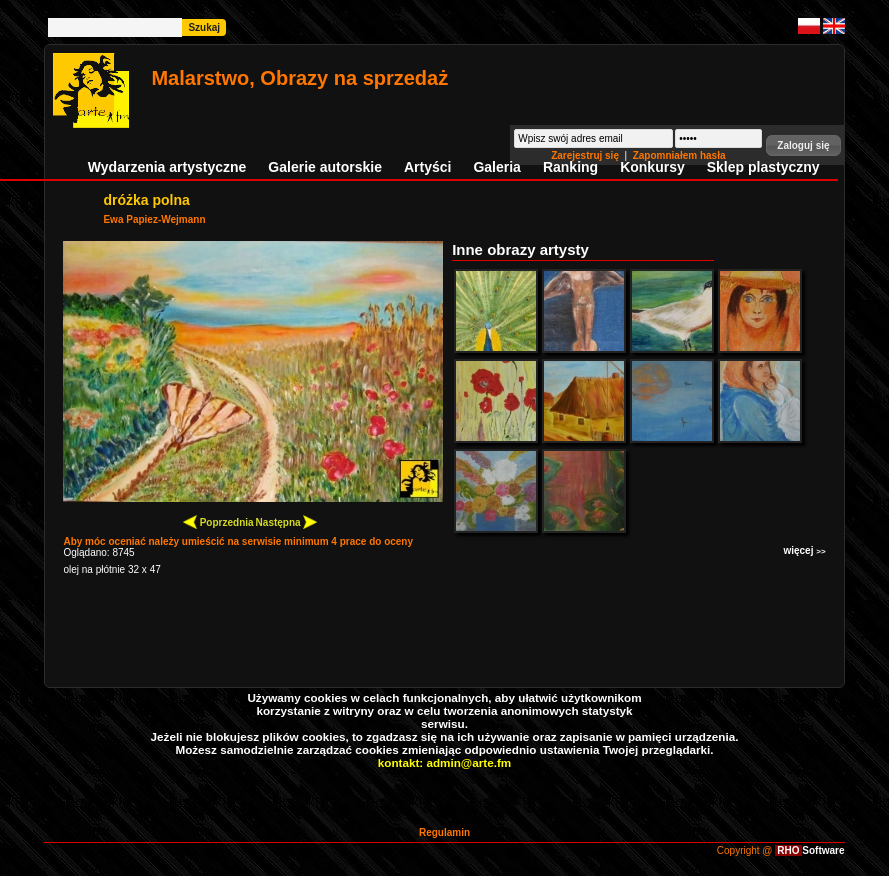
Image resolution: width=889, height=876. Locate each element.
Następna (287, 521)
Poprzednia (218, 521)
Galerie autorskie (325, 167)
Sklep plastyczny (763, 167)
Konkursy (652, 167)
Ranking (570, 167)
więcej (804, 550)
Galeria (496, 167)
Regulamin (444, 832)
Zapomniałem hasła (679, 155)
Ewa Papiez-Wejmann (154, 219)
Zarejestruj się (586, 155)
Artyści (427, 167)
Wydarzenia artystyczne (167, 167)
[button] (803, 145)
